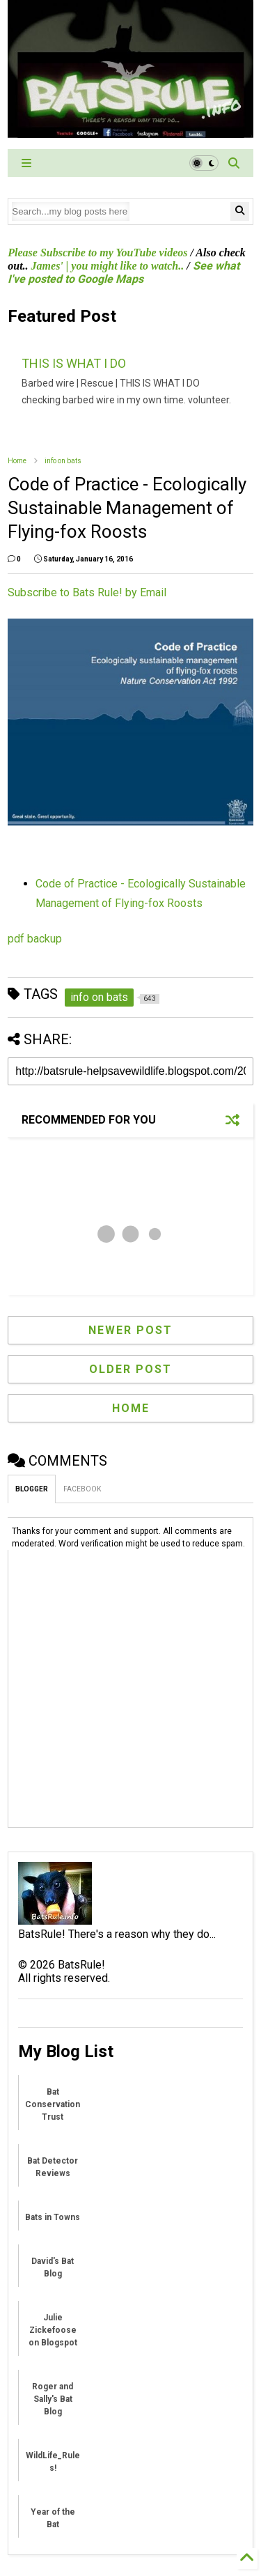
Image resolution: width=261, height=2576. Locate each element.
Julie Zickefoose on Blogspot (53, 2330)
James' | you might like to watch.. (107, 266)
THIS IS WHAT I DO (74, 363)
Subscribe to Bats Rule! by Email (87, 592)
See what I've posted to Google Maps (123, 272)
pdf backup (35, 938)
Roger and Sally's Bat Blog (52, 2399)
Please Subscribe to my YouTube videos (97, 252)
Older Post (130, 1369)
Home (17, 461)
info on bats (63, 461)
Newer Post (130, 1330)
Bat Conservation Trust (52, 2104)
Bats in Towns (52, 2217)
